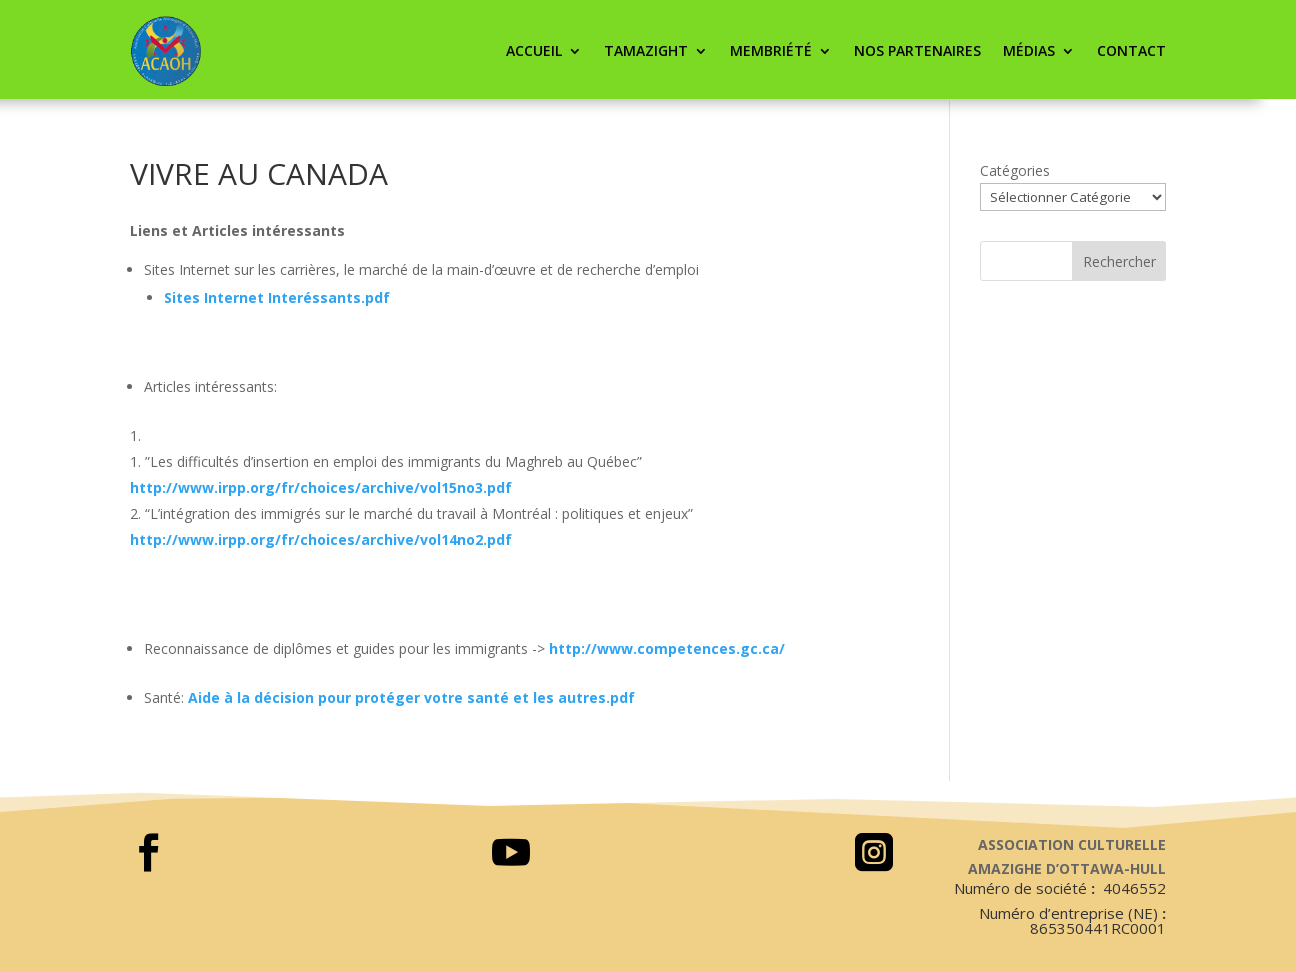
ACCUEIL (534, 50)
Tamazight (646, 50)
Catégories (1015, 170)
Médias (1029, 50)
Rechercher (1119, 261)
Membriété (771, 50)
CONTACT (1131, 50)
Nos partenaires (917, 50)
